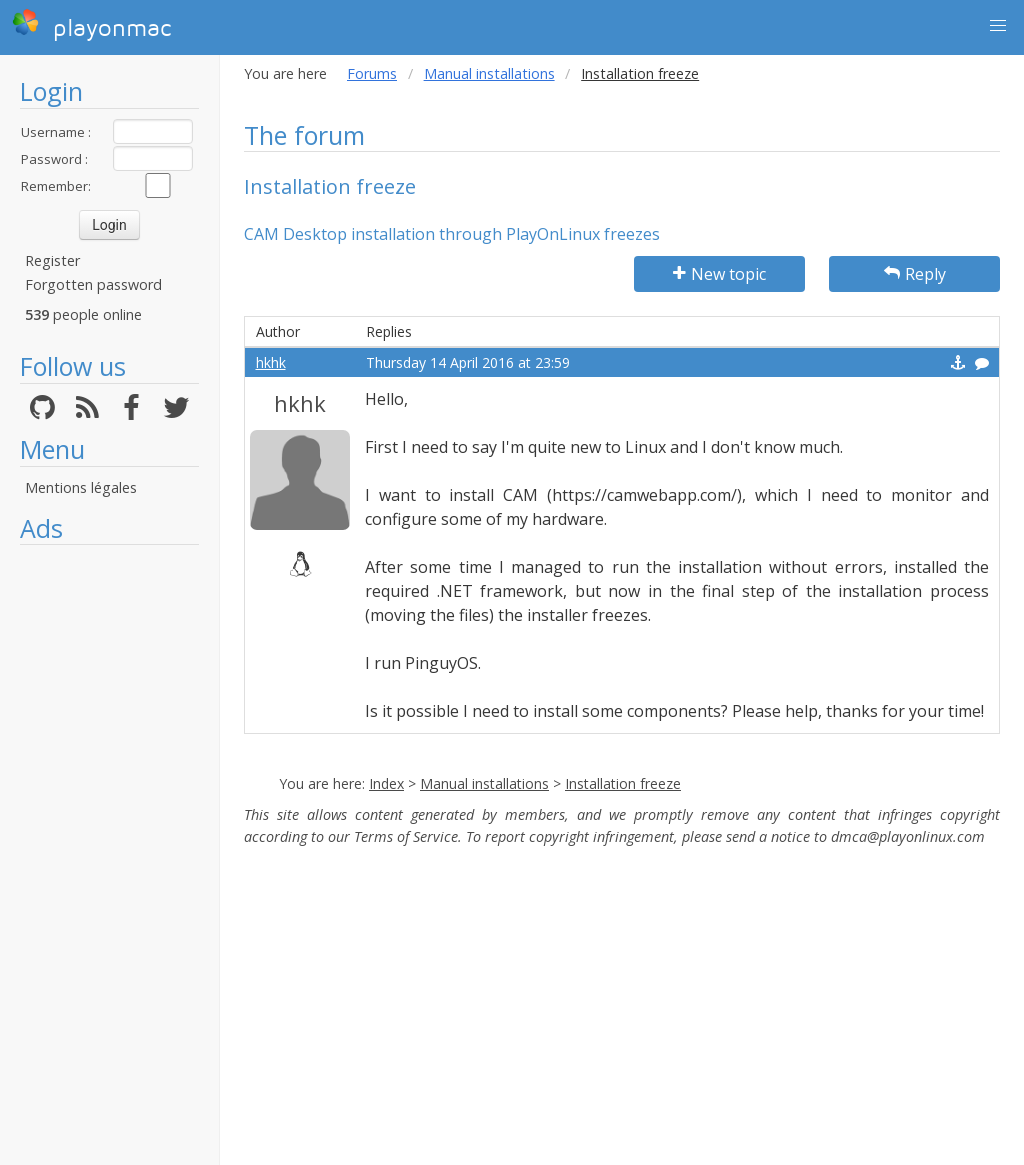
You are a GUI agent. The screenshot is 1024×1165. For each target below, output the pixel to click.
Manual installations (489, 73)
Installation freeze (623, 783)
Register (52, 260)
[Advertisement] (109, 855)
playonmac (91, 25)
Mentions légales (81, 487)
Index (386, 783)
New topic (719, 274)
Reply (915, 274)
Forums (372, 73)
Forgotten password (93, 284)
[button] (998, 26)
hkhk (271, 362)
